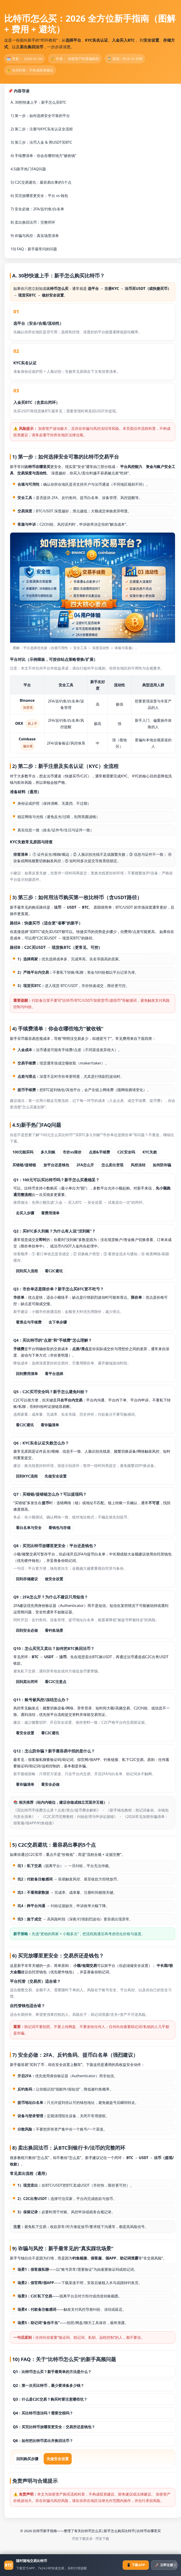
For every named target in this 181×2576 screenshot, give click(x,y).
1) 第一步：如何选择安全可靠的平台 (40, 115)
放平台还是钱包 (56, 1164)
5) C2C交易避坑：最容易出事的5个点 (41, 182)
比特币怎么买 (91, 2530)
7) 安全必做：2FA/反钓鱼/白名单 (37, 208)
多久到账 (48, 1152)
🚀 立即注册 (164, 2565)
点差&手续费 (99, 1152)
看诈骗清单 (50, 1424)
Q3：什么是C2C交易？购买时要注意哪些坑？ (50, 2399)
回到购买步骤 (27, 2458)
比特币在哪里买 (149, 2530)
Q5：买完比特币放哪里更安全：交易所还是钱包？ (54, 2426)
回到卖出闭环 (27, 1681)
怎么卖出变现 (112, 1164)
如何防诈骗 (162, 1164)
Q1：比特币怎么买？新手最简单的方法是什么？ (52, 2371)
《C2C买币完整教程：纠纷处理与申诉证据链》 (79, 1816)
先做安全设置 (56, 1476)
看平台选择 (54, 1373)
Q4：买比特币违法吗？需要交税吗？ (43, 2413)
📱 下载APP (136, 2565)
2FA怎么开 (85, 1164)
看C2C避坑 (54, 1270)
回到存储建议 (27, 1578)
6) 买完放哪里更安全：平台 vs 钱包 (39, 195)
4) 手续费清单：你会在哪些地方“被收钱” (43, 155)
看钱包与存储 (59, 1527)
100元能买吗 (22, 1152)
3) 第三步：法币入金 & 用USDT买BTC (41, 142)
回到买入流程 (27, 1270)
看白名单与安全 (29, 1527)
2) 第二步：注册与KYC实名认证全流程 (42, 128)
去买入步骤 (25, 1212)
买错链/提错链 (24, 1164)
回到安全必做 (27, 1630)
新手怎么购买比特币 (119, 2530)
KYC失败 (149, 1152)
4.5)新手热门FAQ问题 (28, 168)
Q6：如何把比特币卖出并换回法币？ (43, 2440)
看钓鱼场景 (54, 1630)
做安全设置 (54, 1578)
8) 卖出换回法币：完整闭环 (33, 222)
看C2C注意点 (55, 1681)
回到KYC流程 (27, 1476)
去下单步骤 (57, 1322)
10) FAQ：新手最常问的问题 (34, 248)
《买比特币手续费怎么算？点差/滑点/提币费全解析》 (57, 1810)
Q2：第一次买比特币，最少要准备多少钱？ (48, 2385)
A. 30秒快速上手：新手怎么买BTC (38, 102)
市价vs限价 (72, 1152)
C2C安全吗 (126, 1152)
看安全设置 (25, 1732)
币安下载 (102, 2538)
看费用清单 (50, 1212)
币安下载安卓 (82, 2538)
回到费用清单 (27, 1373)
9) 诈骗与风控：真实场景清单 (35, 235)
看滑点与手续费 (29, 1322)
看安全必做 (50, 1784)
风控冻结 (138, 1164)
